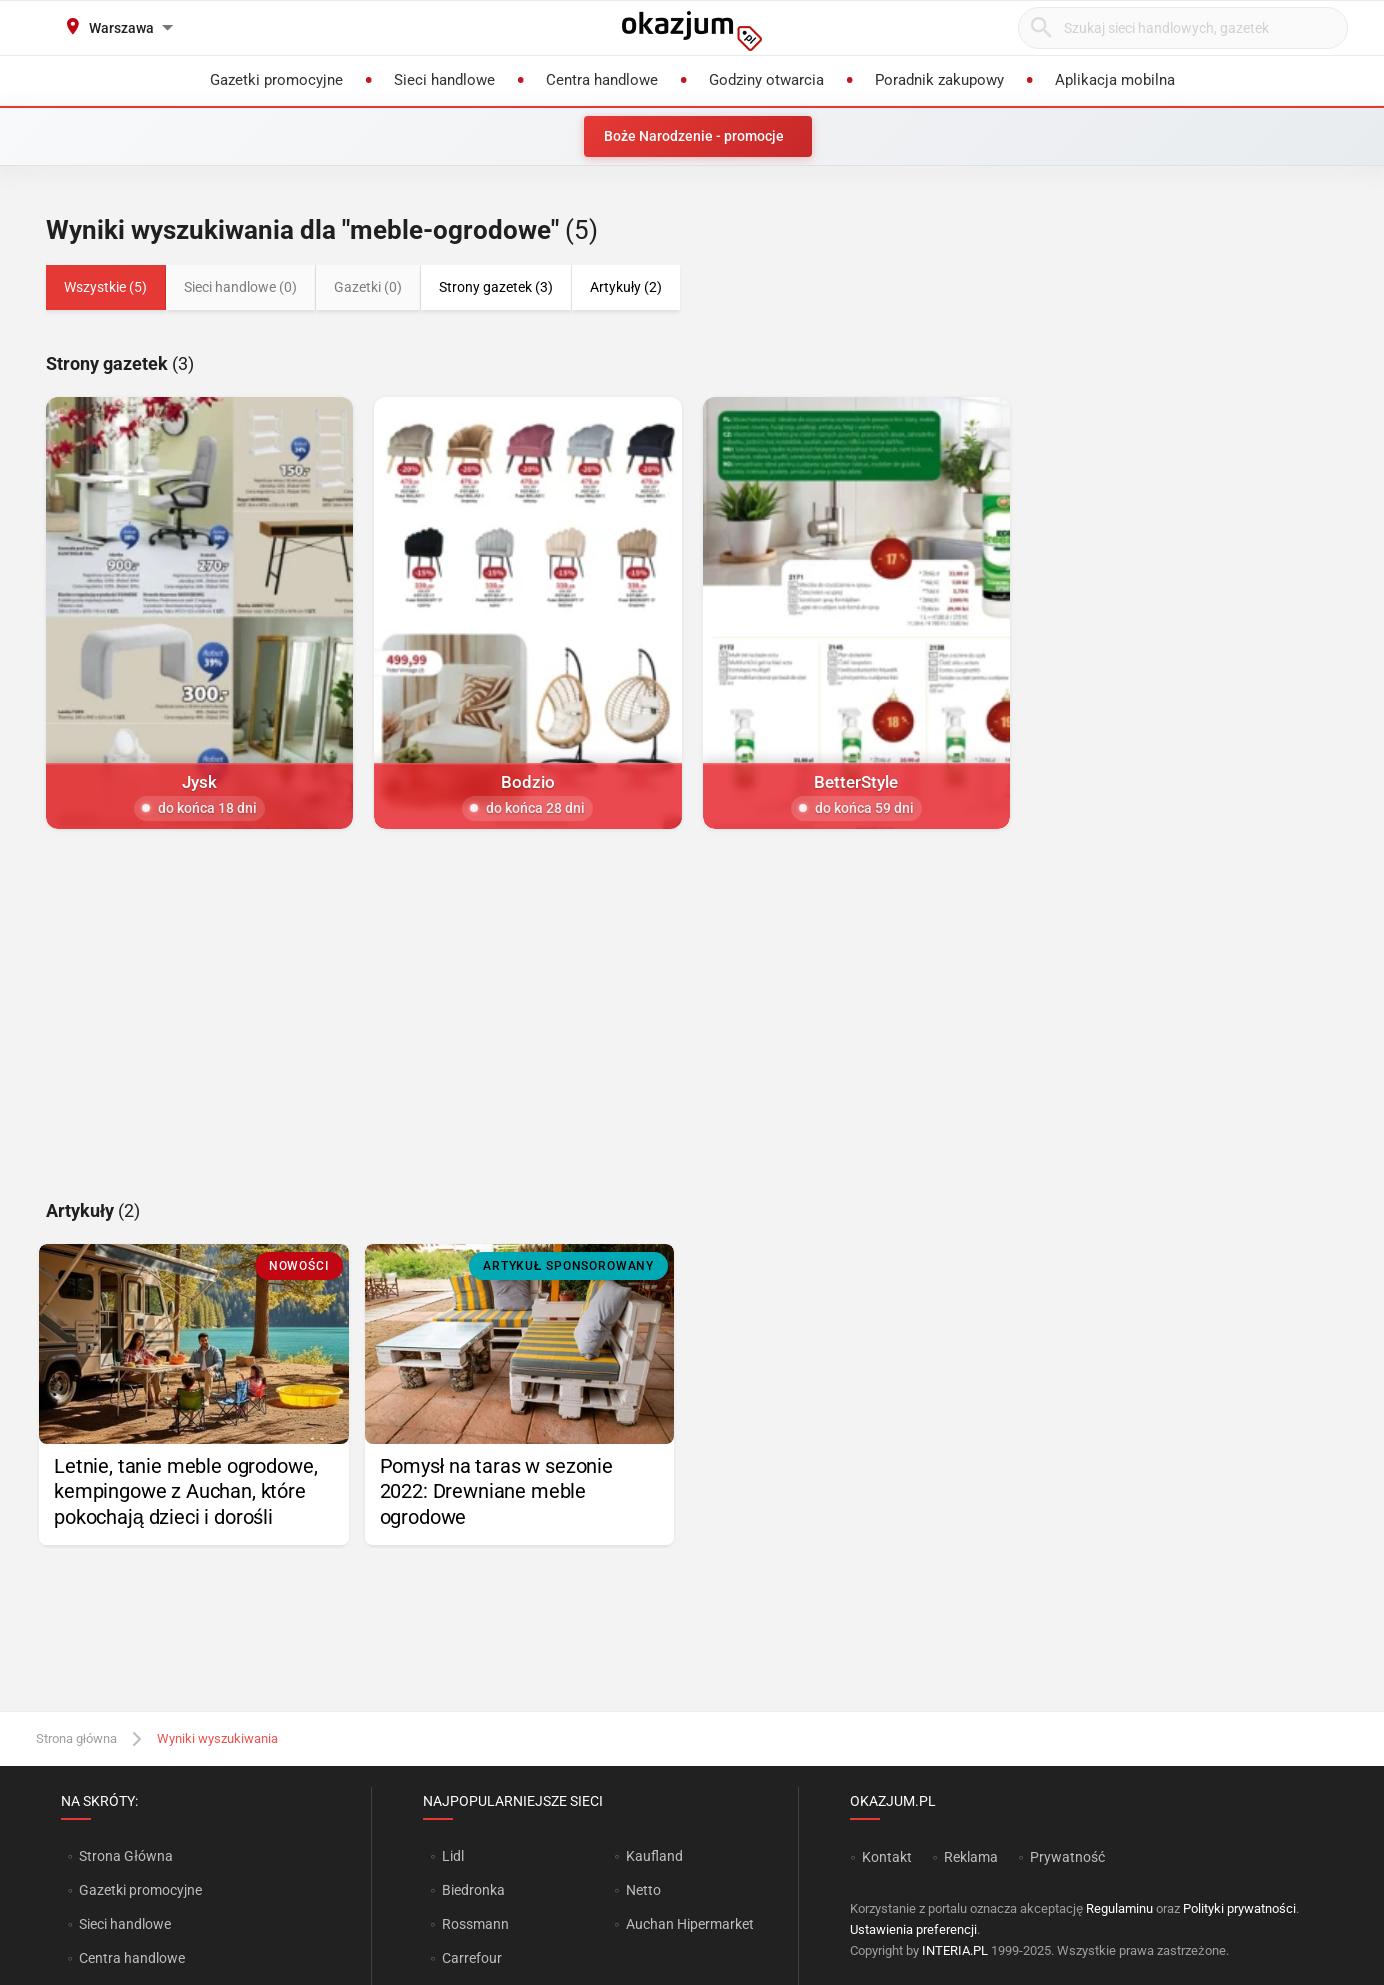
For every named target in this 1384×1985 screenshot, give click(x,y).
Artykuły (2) (626, 287)
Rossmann (475, 1924)
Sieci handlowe (125, 1924)
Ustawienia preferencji (913, 1929)
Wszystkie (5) (105, 287)
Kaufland (654, 1856)
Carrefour (472, 1958)
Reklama (971, 1857)
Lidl (453, 1856)
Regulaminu (1119, 1908)
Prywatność (1067, 1857)
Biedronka (473, 1890)
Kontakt (887, 1857)
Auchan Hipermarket (690, 1924)
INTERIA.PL (955, 1950)
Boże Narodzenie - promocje (694, 136)
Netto (643, 1890)
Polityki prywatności (1239, 1908)
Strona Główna (125, 1856)
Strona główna (76, 1738)
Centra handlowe (132, 1958)
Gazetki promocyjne (140, 1890)
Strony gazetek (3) (496, 287)
